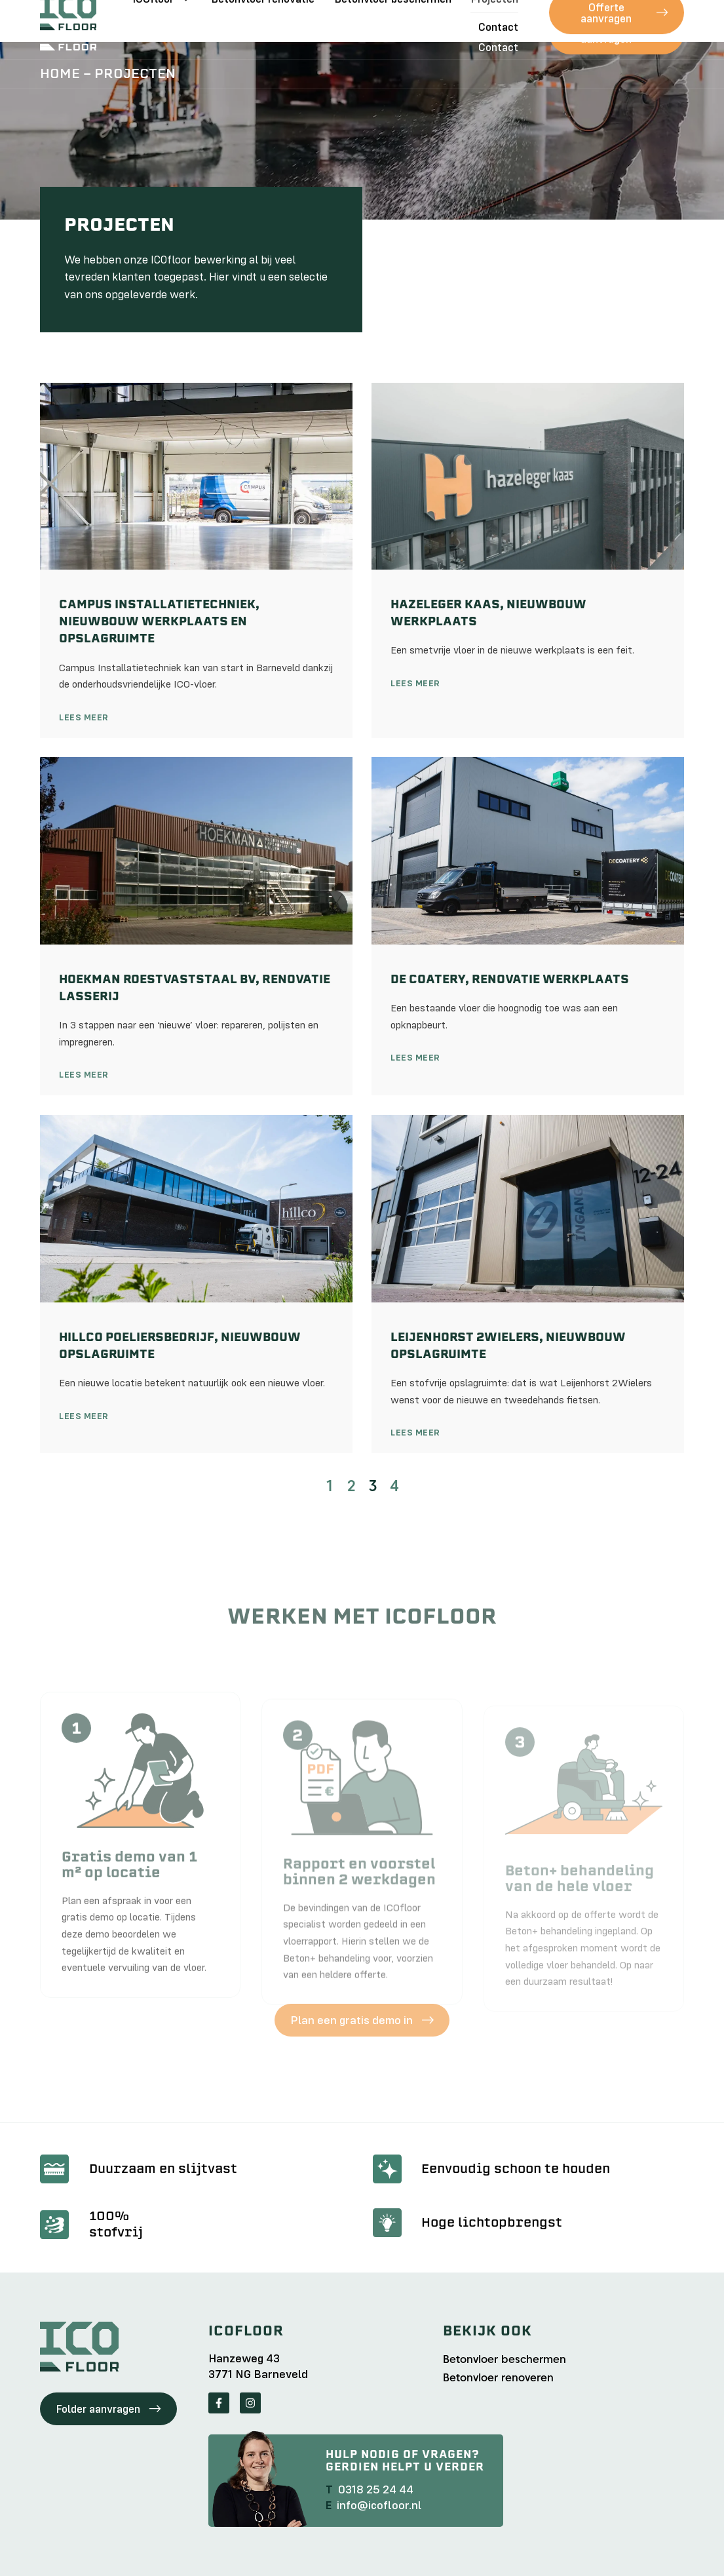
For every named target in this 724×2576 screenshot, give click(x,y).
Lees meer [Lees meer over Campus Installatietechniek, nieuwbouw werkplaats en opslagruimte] (84, 717)
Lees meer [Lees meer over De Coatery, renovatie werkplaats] (415, 1057)
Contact (498, 47)
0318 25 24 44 (375, 2489)
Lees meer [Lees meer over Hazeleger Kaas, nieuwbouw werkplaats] (415, 683)
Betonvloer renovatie (262, 19)
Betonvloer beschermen (392, 19)
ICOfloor (161, 19)
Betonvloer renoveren (498, 2377)
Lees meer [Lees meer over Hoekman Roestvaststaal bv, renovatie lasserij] (84, 1074)
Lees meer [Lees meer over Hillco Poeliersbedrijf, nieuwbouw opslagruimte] (84, 1416)
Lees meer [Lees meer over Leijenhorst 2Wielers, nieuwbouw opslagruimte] (415, 1432)
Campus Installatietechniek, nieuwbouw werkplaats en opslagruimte (159, 621)
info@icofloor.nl (379, 2504)
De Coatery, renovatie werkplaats (510, 979)
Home (60, 73)
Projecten (494, 19)
